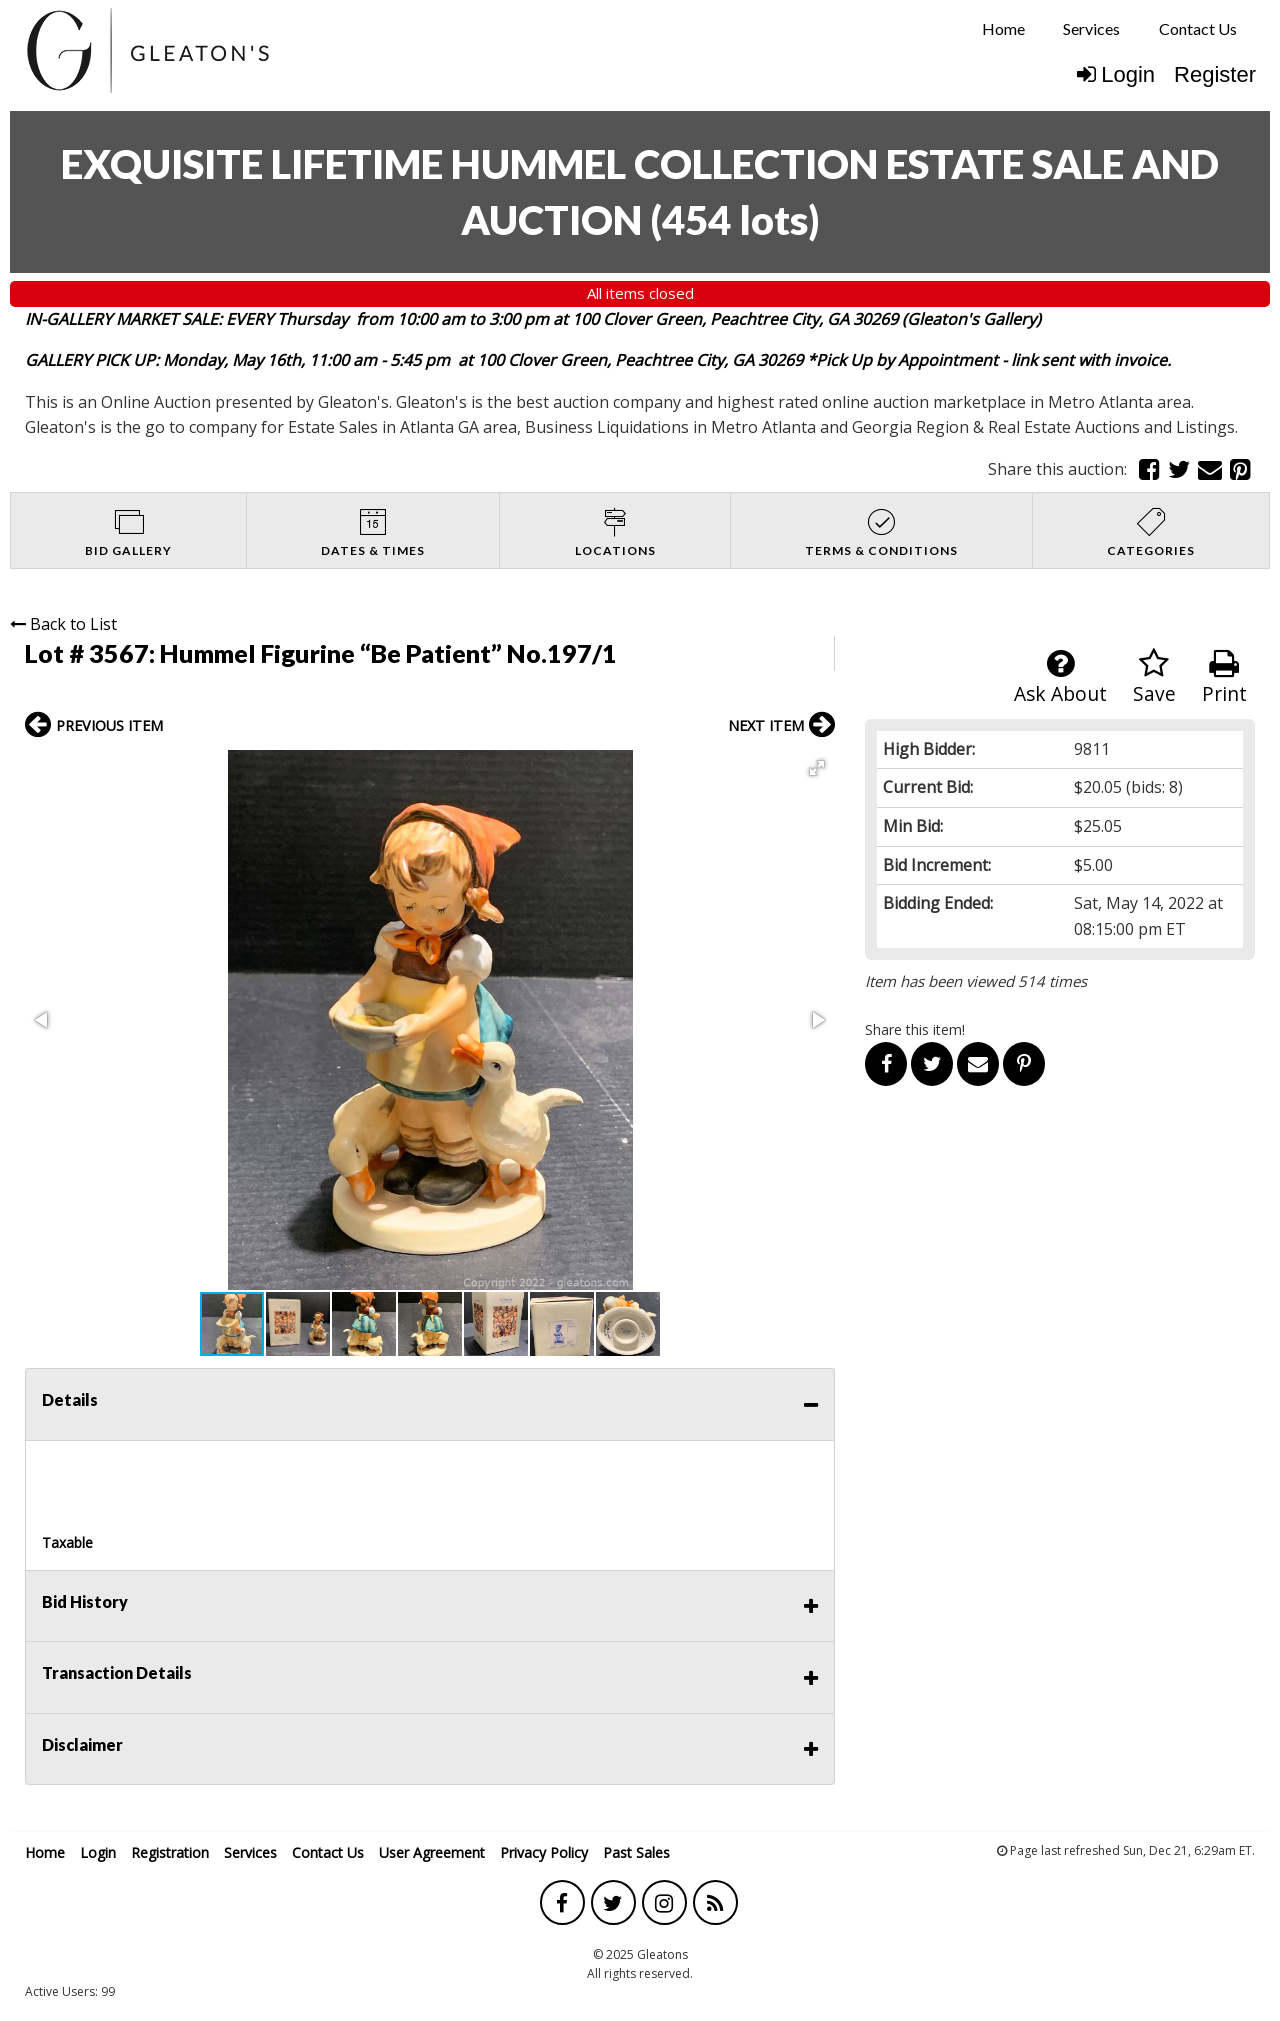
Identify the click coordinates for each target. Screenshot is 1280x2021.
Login (1116, 74)
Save (1154, 677)
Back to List (63, 624)
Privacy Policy (544, 1852)
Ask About (1060, 677)
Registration (170, 1852)
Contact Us (1198, 28)
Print (1224, 677)
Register (1215, 74)
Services (1091, 28)
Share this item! (915, 1029)
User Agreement (432, 1852)
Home (1003, 28)
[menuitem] (1003, 29)
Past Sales (636, 1852)
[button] (817, 768)
